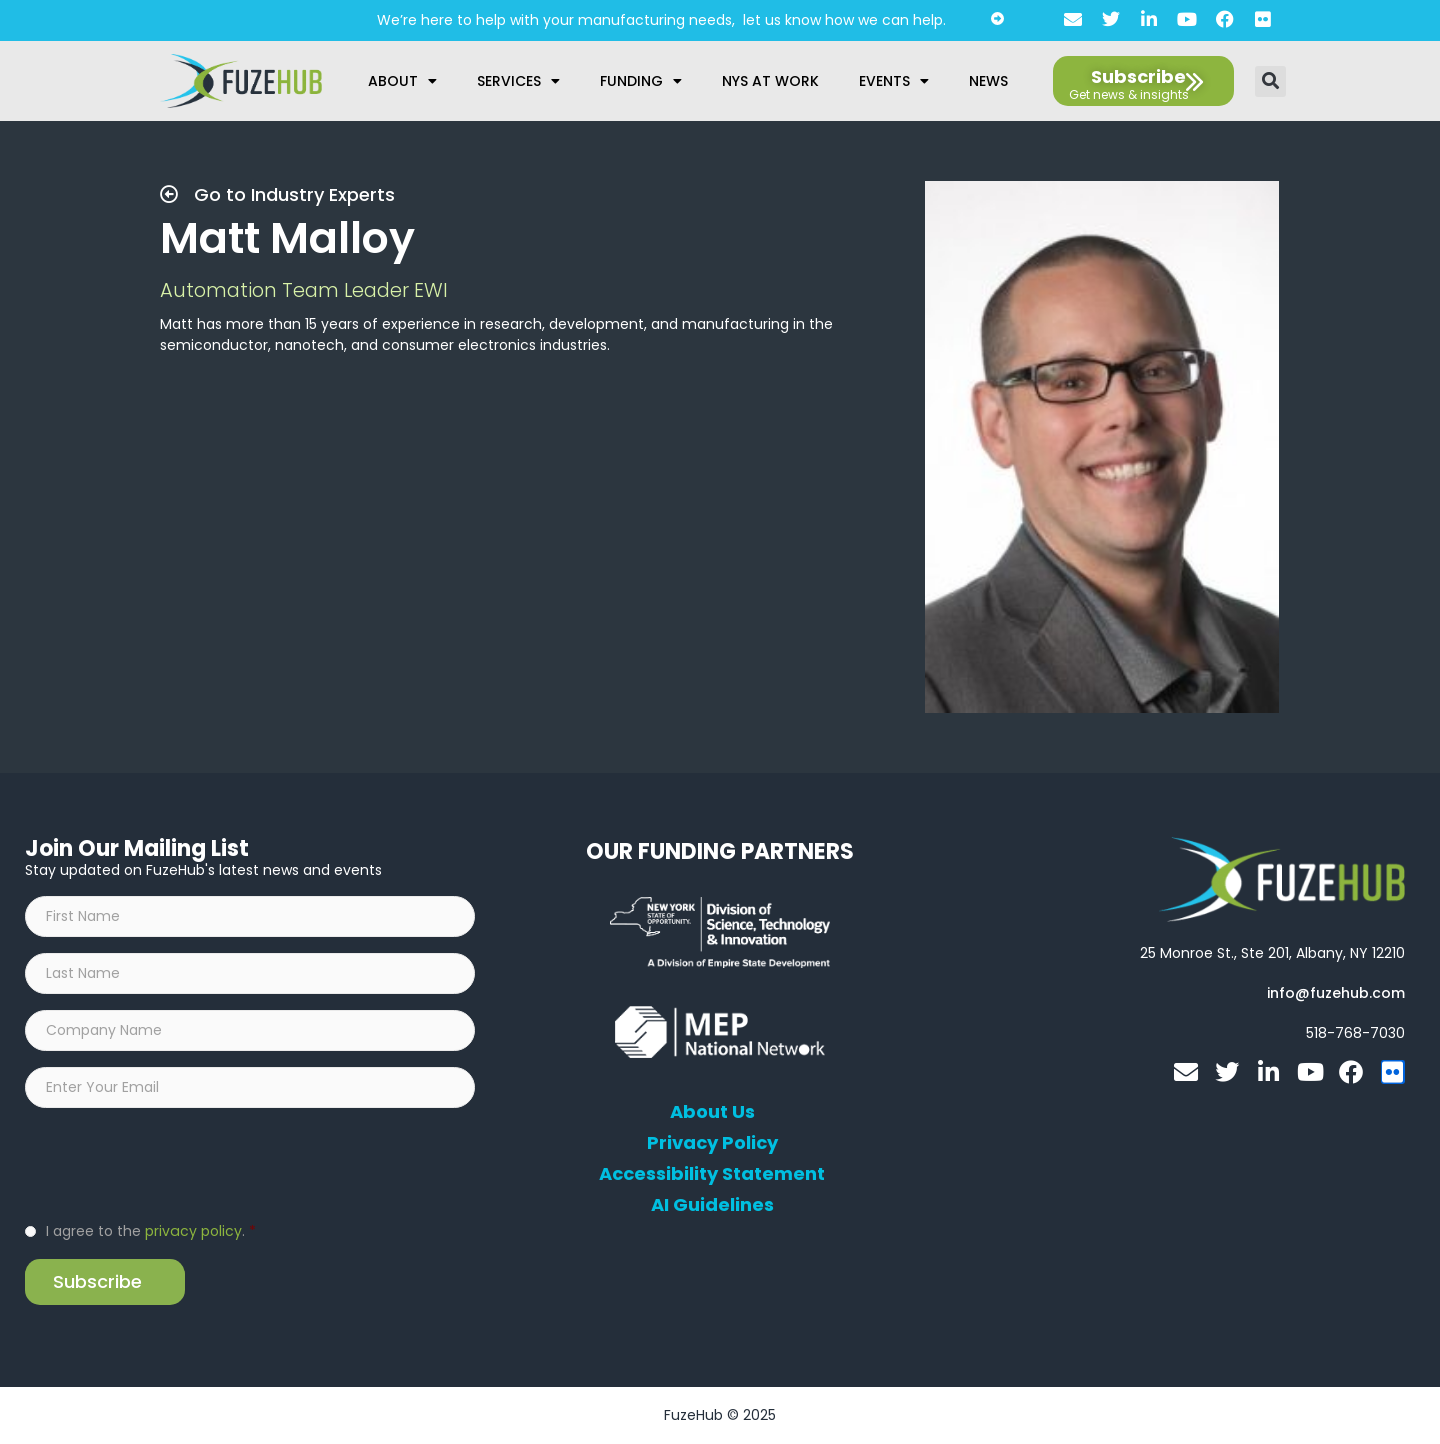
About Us (712, 1112)
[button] (1270, 81)
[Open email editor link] (1336, 993)
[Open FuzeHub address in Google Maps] (1272, 953)
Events (894, 81)
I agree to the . (150, 1231)
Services (518, 81)
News (988, 81)
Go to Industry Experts (277, 194)
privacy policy (193, 1231)
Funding (641, 81)
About (402, 81)
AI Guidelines (712, 1205)
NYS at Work (770, 81)
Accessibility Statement (712, 1174)
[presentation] (177, 1163)
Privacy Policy (712, 1143)
